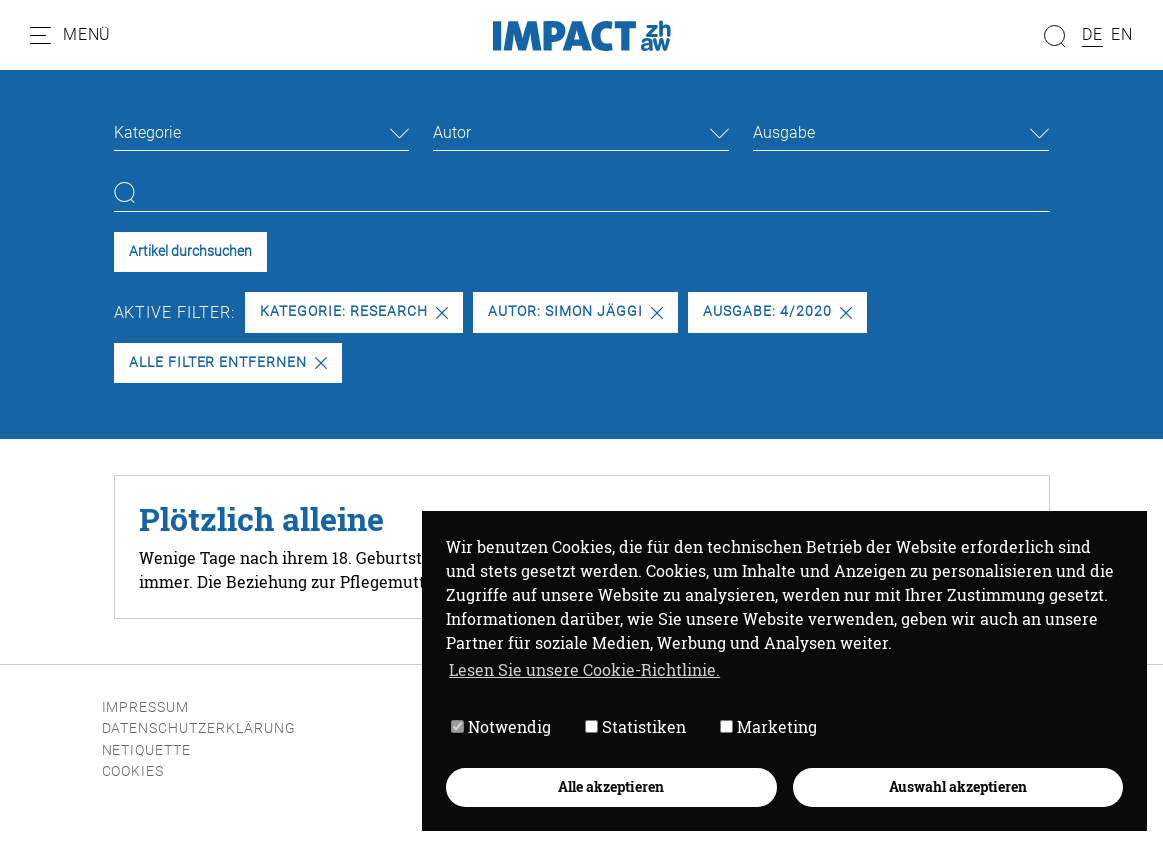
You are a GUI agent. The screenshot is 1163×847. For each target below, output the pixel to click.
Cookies (133, 771)
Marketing (768, 726)
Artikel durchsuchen (190, 251)
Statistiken (635, 726)
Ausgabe (784, 132)
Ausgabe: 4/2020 (777, 311)
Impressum (146, 707)
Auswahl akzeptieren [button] (958, 786)
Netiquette (147, 750)
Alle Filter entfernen (228, 362)
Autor (452, 132)
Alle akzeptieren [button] (611, 786)
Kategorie (147, 132)
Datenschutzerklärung (199, 728)
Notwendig (501, 726)
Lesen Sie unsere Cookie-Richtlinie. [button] (584, 669)
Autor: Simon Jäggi (575, 311)
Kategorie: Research (353, 311)
